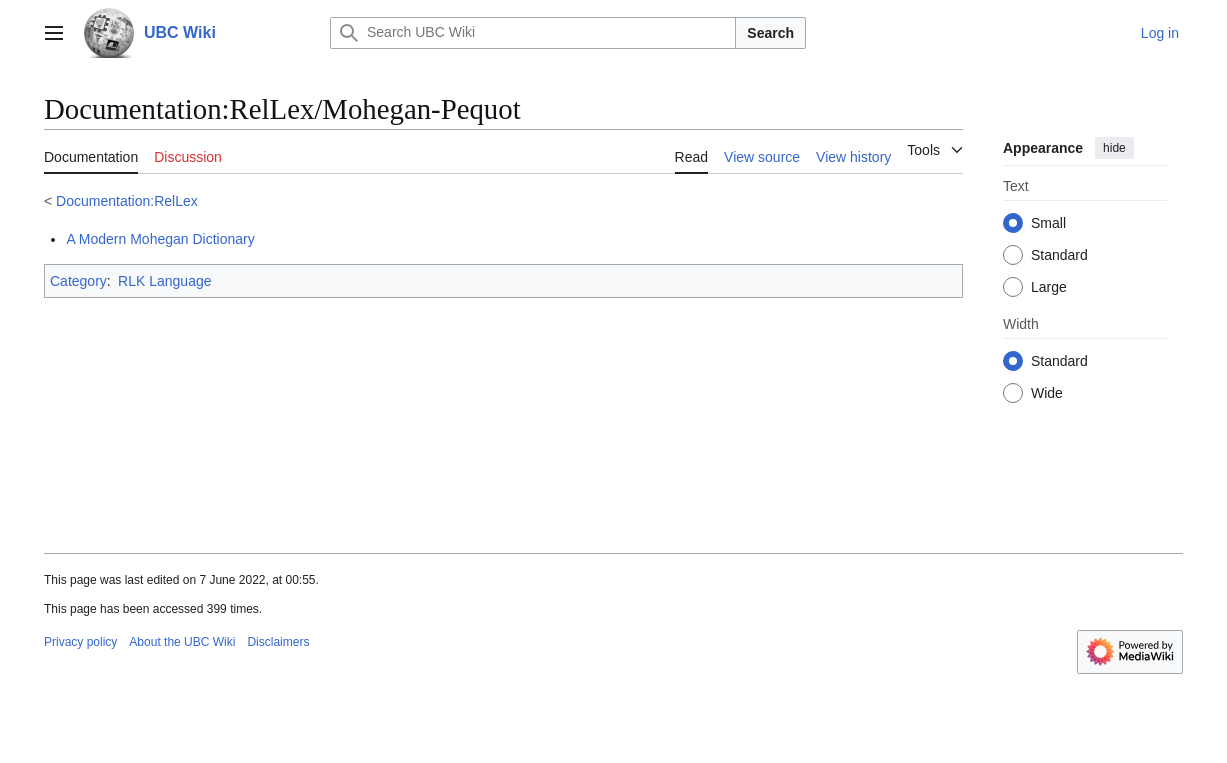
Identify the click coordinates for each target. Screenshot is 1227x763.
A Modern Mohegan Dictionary (160, 239)
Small (1048, 223)
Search (770, 33)
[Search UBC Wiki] (533, 33)
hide (1114, 148)
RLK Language (164, 281)
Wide (1047, 393)
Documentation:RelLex (127, 201)
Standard (1059, 255)
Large (1049, 287)
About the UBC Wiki (182, 642)
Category (78, 281)
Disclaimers (278, 642)
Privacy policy (80, 642)
